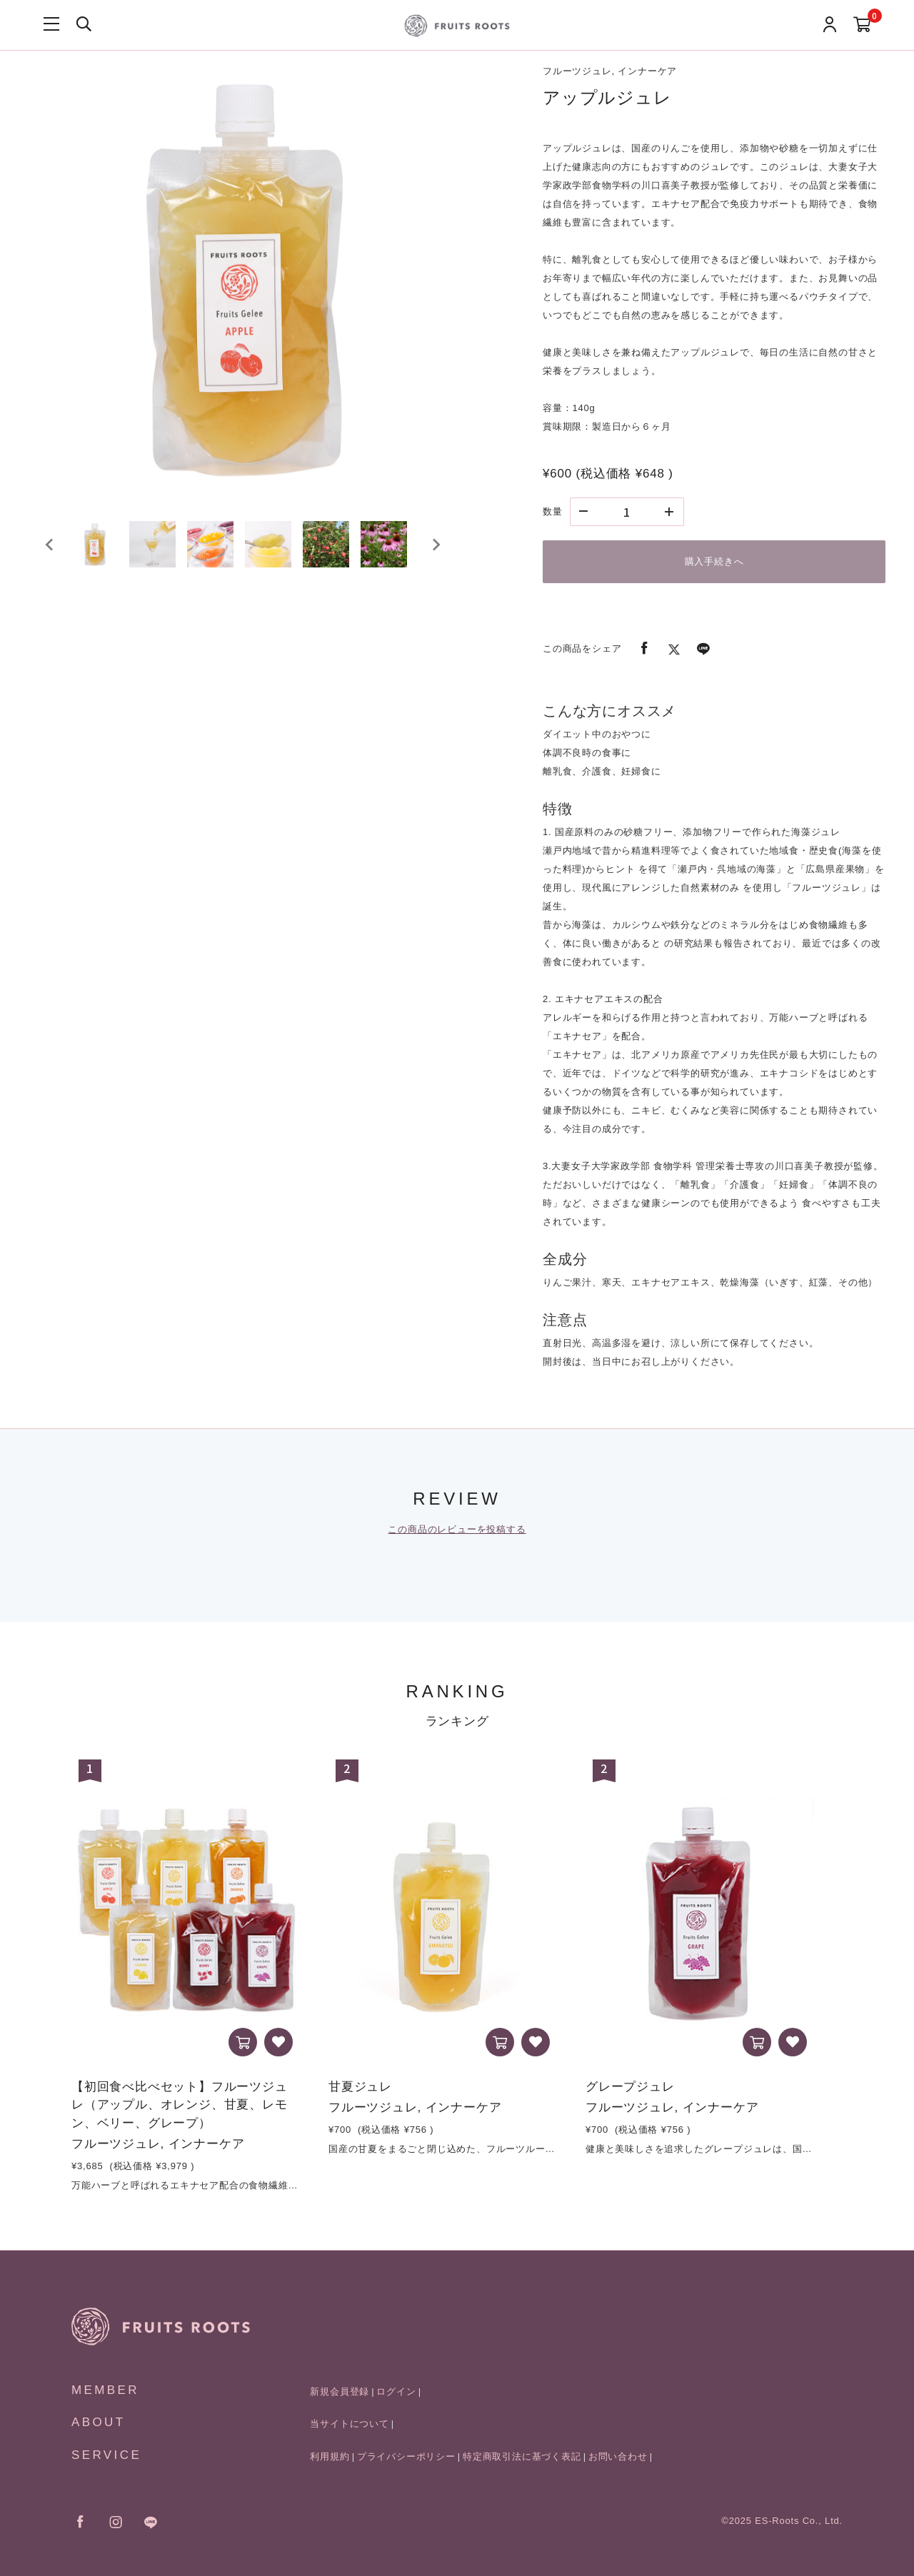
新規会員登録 (339, 2391)
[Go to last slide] (50, 551)
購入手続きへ (714, 561)
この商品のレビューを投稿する (457, 1529)
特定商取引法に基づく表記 (522, 2456)
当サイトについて (349, 2423)
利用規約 (329, 2456)
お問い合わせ (618, 2456)
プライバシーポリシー (406, 2456)
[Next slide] (435, 551)
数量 (553, 511)
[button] (100, 552)
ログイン (396, 2391)
